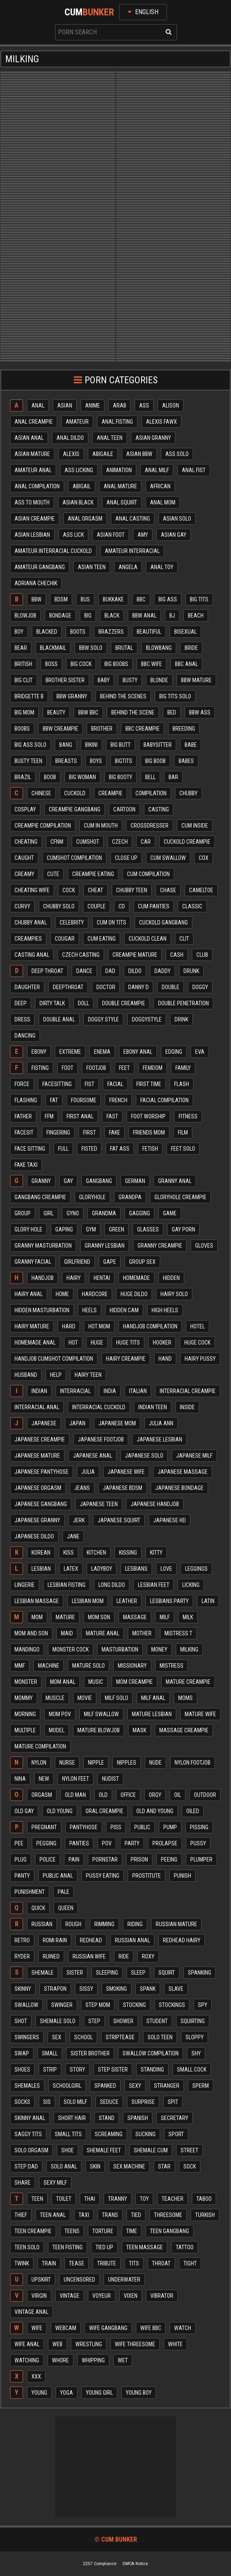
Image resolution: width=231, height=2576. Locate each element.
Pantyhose (84, 1827)
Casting (158, 809)
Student (157, 2021)
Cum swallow (168, 858)
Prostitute (146, 1875)
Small (50, 2053)
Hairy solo (174, 1294)
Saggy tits (28, 2134)
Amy (142, 535)
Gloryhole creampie (180, 1197)
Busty (130, 680)
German (135, 1181)
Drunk (191, 971)
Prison (139, 1859)
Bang (65, 745)
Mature (65, 1617)
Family (183, 1068)
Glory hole (28, 1229)
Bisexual (185, 631)
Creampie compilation (43, 825)
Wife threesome (135, 2344)
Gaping (64, 1229)
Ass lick (73, 535)
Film (183, 1132)
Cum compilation (148, 874)
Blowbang (159, 648)
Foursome (83, 1100)
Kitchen (96, 1552)
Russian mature (176, 1924)
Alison (170, 405)
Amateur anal (33, 470)
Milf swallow (101, 1714)
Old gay (24, 1811)
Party (132, 1843)
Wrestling (88, 2344)
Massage (135, 1617)
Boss (51, 664)
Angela (128, 567)
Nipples (126, 1762)
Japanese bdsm (122, 1488)
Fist (89, 1084)
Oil (177, 1795)
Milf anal (153, 1698)
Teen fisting (67, 2247)
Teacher (172, 2199)
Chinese (41, 793)
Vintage (69, 2295)
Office (128, 1795)
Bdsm (61, 599)
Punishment (30, 1892)
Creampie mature (134, 955)
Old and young (154, 1811)
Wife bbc (150, 2328)
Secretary (174, 2118)
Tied (136, 2215)
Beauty (56, 712)
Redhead (91, 1940)
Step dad (26, 2166)
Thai (89, 2199)
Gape (109, 1262)
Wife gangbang (108, 2328)
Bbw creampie (60, 728)
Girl (49, 1213)
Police (48, 1859)
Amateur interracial (132, 551)
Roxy (148, 1956)
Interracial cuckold (98, 1407)
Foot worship (148, 1116)
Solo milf (75, 2102)
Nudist (110, 1778)
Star (164, 2166)
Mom (37, 1617)
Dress (22, 1019)
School (83, 2037)
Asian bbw (139, 454)
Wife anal (27, 2344)
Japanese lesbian (159, 1439)
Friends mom (149, 1132)
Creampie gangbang (74, 809)
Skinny (23, 1989)
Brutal (124, 648)
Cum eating (101, 938)
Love (166, 1568)
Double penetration (183, 1003)
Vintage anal (31, 2312)
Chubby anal (31, 922)
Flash (181, 1084)
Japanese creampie (40, 1439)
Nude (155, 1762)
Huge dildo (134, 1294)
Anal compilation (37, 486)
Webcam (65, 2328)
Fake (114, 1132)
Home (62, 1294)
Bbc (141, 599)
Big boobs (116, 664)
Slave (176, 1989)
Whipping (93, 2360)
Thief (21, 2215)
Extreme (70, 1051)
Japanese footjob (101, 1439)
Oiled (192, 1811)
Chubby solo (59, 906)
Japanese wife (126, 1472)
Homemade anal (35, 1342)
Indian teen (152, 1407)
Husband (26, 1375)
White (175, 2344)
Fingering (58, 1132)
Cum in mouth (101, 825)
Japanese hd (169, 1520)
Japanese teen (99, 1504)
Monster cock (70, 1649)
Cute (53, 874)
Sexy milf (55, 2182)
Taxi (84, 2215)
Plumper (201, 1859)
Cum (89, 12)
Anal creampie (34, 421)
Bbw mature (196, 680)
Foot (67, 1068)
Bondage (60, 615)
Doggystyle (147, 1019)
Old (103, 1795)
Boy (19, 631)
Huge (97, 1342)
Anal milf (157, 470)
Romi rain (55, 1940)
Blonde (159, 680)
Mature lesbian (152, 1714)
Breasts (66, 761)
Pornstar (105, 1859)
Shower (123, 2021)
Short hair (72, 2118)
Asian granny (153, 438)
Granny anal (174, 1181)
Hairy (74, 1278)
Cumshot (87, 841)
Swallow (26, 2005)
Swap (22, 2053)
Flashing (26, 1100)
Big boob (155, 761)
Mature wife (200, 1714)
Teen (37, 2199)
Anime (92, 405)
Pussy (198, 1843)
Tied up (104, 2247)
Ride (124, 1956)
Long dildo (111, 1585)
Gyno (73, 1213)
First (89, 1132)
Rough (73, 1924)
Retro (22, 1940)
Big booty (120, 777)
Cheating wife (32, 890)
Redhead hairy (181, 1940)
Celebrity (72, 922)
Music (95, 1682)
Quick (38, 1908)
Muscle (55, 1698)
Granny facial (33, 1262)
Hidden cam (124, 1310)
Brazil (23, 777)
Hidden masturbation (42, 1310)
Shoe (67, 2150)
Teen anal (53, 2215)
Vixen (130, 2295)
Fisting (40, 1068)
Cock (68, 890)
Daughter (27, 987)
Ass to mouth (32, 502)
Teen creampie (33, 2231)
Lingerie (25, 1585)
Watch (182, 2328)
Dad (110, 971)
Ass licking (79, 470)
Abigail (82, 486)
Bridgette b (29, 696)
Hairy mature (32, 1326)
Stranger (166, 2085)
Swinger (62, 2005)
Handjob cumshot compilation (54, 1358)
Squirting (193, 2021)
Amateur (77, 421)
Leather (127, 1601)
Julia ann (161, 1423)
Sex (56, 2037)
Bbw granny (71, 696)
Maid (67, 1633)
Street (189, 2150)
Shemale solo (57, 2021)
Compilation (150, 793)
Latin (208, 1601)
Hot (73, 1342)
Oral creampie (104, 1811)
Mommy (24, 1698)
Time (131, 2231)
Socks (22, 2102)
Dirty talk (52, 1003)
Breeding (184, 728)
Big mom (24, 712)
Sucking (145, 2134)
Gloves (204, 1245)
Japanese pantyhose (42, 1472)
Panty (22, 1875)
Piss (115, 1827)
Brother (101, 728)
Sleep (138, 1972)
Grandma (104, 1213)
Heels (89, 1310)
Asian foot (111, 535)
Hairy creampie (126, 1358)
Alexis (71, 454)
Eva (199, 1051)
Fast (112, 1116)
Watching (27, 2360)
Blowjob (25, 615)
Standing (152, 2069)
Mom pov (60, 1714)
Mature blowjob (98, 1730)
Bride (191, 648)
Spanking (199, 1972)
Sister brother (90, 2053)
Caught (24, 858)
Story (77, 2069)
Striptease (120, 2037)
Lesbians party (169, 1601)
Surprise (143, 2102)
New (44, 1778)
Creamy (24, 874)
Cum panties (153, 906)
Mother (142, 1633)
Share (23, 2182)
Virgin (39, 2295)
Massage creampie (183, 1730)
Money (159, 1649)
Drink (181, 1019)
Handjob (42, 1278)
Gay (68, 1181)
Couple (96, 906)
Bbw (36, 599)
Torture (102, 2231)
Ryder (22, 1956)
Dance (84, 971)
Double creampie (123, 1003)
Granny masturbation (43, 1245)
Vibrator (161, 2295)
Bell (150, 777)
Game (170, 1213)
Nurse (67, 1762)
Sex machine (129, 2166)
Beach (196, 615)
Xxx (36, 2376)
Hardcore (95, 1294)
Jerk (79, 1520)
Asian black (78, 502)
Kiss (68, 1552)
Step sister (113, 2069)
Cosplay (25, 809)
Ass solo (177, 454)
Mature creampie (188, 1682)
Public (142, 1827)
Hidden (171, 1278)
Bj (172, 615)
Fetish (150, 1148)
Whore (60, 2360)
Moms (185, 1698)
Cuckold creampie (187, 841)
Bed (171, 712)
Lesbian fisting (66, 1585)
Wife (36, 2328)
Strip (50, 2069)
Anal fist (194, 470)
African (160, 486)
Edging (173, 1051)
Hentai (102, 1278)
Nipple (96, 1762)
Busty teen (28, 761)
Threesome (168, 2215)
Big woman (82, 777)
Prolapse (164, 1843)
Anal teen (110, 438)
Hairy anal (29, 1294)
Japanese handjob (155, 1504)
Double (170, 987)
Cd (122, 906)
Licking (191, 1585)
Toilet (63, 2199)
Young (39, 2392)
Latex (71, 1568)
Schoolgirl (67, 2085)
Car (146, 841)
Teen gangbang (169, 2231)
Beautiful (149, 631)
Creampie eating (93, 874)
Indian (39, 1391)
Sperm (200, 2085)
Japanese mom (117, 1423)
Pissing (199, 1827)
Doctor (105, 987)
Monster (26, 1682)
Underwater (124, 2279)
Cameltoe (201, 890)
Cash (176, 955)
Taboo (204, 2199)
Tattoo (185, 2247)
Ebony (38, 1051)
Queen (65, 1908)
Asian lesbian (32, 535)
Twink (22, 2263)
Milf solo (116, 1698)
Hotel (197, 1326)
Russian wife (89, 1956)
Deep (21, 1003)
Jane (73, 1536)
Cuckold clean (147, 938)
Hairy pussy (200, 1358)
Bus (85, 599)
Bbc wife (151, 664)
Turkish (205, 2215)
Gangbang (99, 1181)
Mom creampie (134, 1682)
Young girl (99, 2392)
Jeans (82, 1488)
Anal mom (162, 502)
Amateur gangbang (40, 567)
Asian (64, 405)
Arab (119, 405)
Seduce (109, 2102)
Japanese (43, 1423)
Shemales (27, 2085)
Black (111, 615)
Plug (21, 1859)
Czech (120, 841)
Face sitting (30, 1148)
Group (23, 1213)
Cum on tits (111, 922)
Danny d (138, 987)
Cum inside (194, 825)
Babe (191, 745)
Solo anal (64, 2166)
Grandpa (130, 1197)
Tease (76, 2263)
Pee (19, 1843)
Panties (79, 1843)
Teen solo (27, 2247)
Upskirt (41, 2279)
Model (57, 1730)
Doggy (200, 987)
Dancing (25, 1035)
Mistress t (178, 1633)
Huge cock (197, 1342)
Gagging (139, 1213)
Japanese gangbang (41, 1504)
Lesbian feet (153, 1585)
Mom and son (31, 1633)
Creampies (28, 938)
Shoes (22, 2069)
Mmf (20, 1665)
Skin (95, 2166)
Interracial (75, 1391)
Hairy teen (88, 1375)
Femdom (152, 1068)
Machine (48, 1665)
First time (148, 1084)
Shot (21, 2021)
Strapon (55, 1989)
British (23, 664)
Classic (192, 906)
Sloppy (194, 2037)
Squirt (166, 1972)
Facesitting (57, 1084)
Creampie (110, 793)
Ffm (49, 1116)
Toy (144, 2199)
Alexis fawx (161, 421)
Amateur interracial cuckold (53, 551)
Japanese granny (37, 1520)
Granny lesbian (105, 1245)
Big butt (120, 745)
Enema (102, 1051)
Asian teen (92, 567)
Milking (189, 1649)
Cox (203, 858)
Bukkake (113, 599)
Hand (165, 1358)
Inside (187, 1407)
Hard (68, 1326)
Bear (21, 648)
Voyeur (101, 2295)
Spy (202, 2005)
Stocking (134, 2005)
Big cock (81, 664)
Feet (124, 1068)
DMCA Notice (135, 2563)
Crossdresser (150, 825)
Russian (41, 1924)
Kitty (156, 1552)
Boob (50, 777)
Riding (135, 1924)
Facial (115, 1084)
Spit (173, 2102)
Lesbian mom (88, 1601)
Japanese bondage (179, 1488)
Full (63, 1148)
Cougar (65, 938)
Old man (75, 1795)
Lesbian (41, 1568)
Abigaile (102, 454)
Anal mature (120, 486)
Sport (176, 2134)
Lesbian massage (37, 1601)
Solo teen (160, 2037)
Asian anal (29, 438)
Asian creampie (35, 518)
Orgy (155, 1795)
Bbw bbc (88, 712)
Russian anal (132, 1940)
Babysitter (158, 745)
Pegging (46, 1843)
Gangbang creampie (40, 1197)
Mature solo (88, 1665)
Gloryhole (92, 1197)
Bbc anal (186, 664)
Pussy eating (102, 1875)
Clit (184, 938)
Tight (190, 2263)
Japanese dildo (34, 1536)
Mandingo (27, 1649)
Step (94, 2021)
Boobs (22, 728)
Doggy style (103, 1019)
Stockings (172, 2005)
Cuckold (74, 793)
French (118, 1100)
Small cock (191, 2069)
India (110, 1391)
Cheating (26, 841)
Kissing (128, 1552)
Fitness (188, 1116)
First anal (80, 1116)
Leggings (196, 1568)
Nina (20, 1778)
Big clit (24, 680)
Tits (134, 2263)
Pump (170, 1827)
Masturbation (120, 1649)
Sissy (86, 1989)
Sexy (135, 2085)
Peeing (169, 1859)
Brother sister (65, 680)
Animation (119, 470)
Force (22, 1084)
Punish (182, 1875)
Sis (47, 2102)
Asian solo (177, 518)
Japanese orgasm (38, 1488)
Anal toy (161, 567)
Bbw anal (144, 615)
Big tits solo (175, 696)
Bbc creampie (142, 728)
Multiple (25, 1730)
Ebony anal (137, 1051)
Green (116, 1229)
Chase (168, 890)
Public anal (58, 1875)
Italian (138, 1391)
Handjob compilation (150, 1326)
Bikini (91, 745)
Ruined (51, 1956)
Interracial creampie (188, 1391)
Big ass (167, 599)
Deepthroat (68, 987)
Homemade (136, 1278)
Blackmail (53, 648)
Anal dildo (70, 438)
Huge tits (128, 1342)
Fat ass (119, 1148)
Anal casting (132, 518)
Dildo (135, 971)
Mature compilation (40, 1746)
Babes (186, 761)
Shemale (42, 1972)
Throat (161, 2263)
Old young (60, 1811)
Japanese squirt (119, 1520)
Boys (96, 761)
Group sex (142, 1262)
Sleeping (107, 1972)
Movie (84, 1698)
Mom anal (62, 1682)
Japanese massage (183, 1472)
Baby (104, 680)
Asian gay (173, 535)
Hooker (162, 1342)
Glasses (148, 1229)
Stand (106, 2118)
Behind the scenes (123, 696)
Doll (83, 1003)
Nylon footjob (192, 1762)
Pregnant (44, 1827)
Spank (148, 1989)
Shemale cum (151, 2150)
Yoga (66, 2392)
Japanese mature (37, 1455)
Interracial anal (37, 1407)
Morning (25, 1714)
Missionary (132, 1665)
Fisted (89, 1148)
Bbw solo (90, 648)
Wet (123, 2360)
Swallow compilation (151, 2053)
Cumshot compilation (74, 858)
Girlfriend (77, 1262)
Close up (126, 858)
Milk (188, 1617)
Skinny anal (30, 2118)
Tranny (117, 2199)
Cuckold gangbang (163, 922)
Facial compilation (164, 1100)
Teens (72, 2231)
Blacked (46, 631)
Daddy (162, 971)
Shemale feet (104, 2150)
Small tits (68, 2134)
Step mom (97, 2005)
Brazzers (111, 631)
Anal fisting (117, 421)
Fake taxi (26, 1165)
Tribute (106, 2263)
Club (202, 955)
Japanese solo (144, 1455)
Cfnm (56, 841)
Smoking (116, 1989)
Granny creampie (159, 1245)
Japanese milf (194, 1455)
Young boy (139, 2392)
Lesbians (136, 1568)
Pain (74, 1859)
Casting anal (32, 955)
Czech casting (81, 955)
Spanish (137, 2118)
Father (23, 1116)
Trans (110, 2215)
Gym (91, 1229)
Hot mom (99, 1326)
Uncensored (79, 2279)
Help (56, 1375)
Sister (75, 1972)
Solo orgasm (31, 2150)
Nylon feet (75, 1778)
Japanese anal (92, 1455)
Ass (144, 405)
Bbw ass (199, 712)
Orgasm (41, 1795)
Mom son (99, 1617)
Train (49, 2263)
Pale (63, 1892)
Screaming (109, 2134)
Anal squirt (121, 502)
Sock (189, 2166)
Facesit (24, 1132)
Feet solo (183, 1148)
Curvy (22, 906)
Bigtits (123, 761)
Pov (107, 1843)
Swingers (27, 2037)
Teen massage (144, 2247)
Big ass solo (30, 745)
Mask (139, 1730)
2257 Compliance (100, 2563)
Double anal (59, 1019)
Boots (77, 631)
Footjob (96, 1068)
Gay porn (183, 1229)
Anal (37, 405)
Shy (196, 2053)
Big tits (199, 599)
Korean (40, 1552)
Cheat (95, 890)
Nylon (38, 1762)
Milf (165, 1617)
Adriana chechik (36, 583)
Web (57, 2344)
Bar (173, 777)
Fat (54, 1100)
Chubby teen (131, 890)
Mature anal (102, 1633)
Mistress (171, 1665)
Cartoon (124, 809)
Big (88, 615)
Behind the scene (132, 712)
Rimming (104, 1924)
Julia (88, 1472)
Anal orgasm (85, 518)
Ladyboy (101, 1568)
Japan (77, 1423)
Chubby (188, 793)
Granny (41, 1181)
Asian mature (32, 454)
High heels (165, 1310)
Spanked (105, 2085)
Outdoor (205, 1795)
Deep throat (47, 971)
